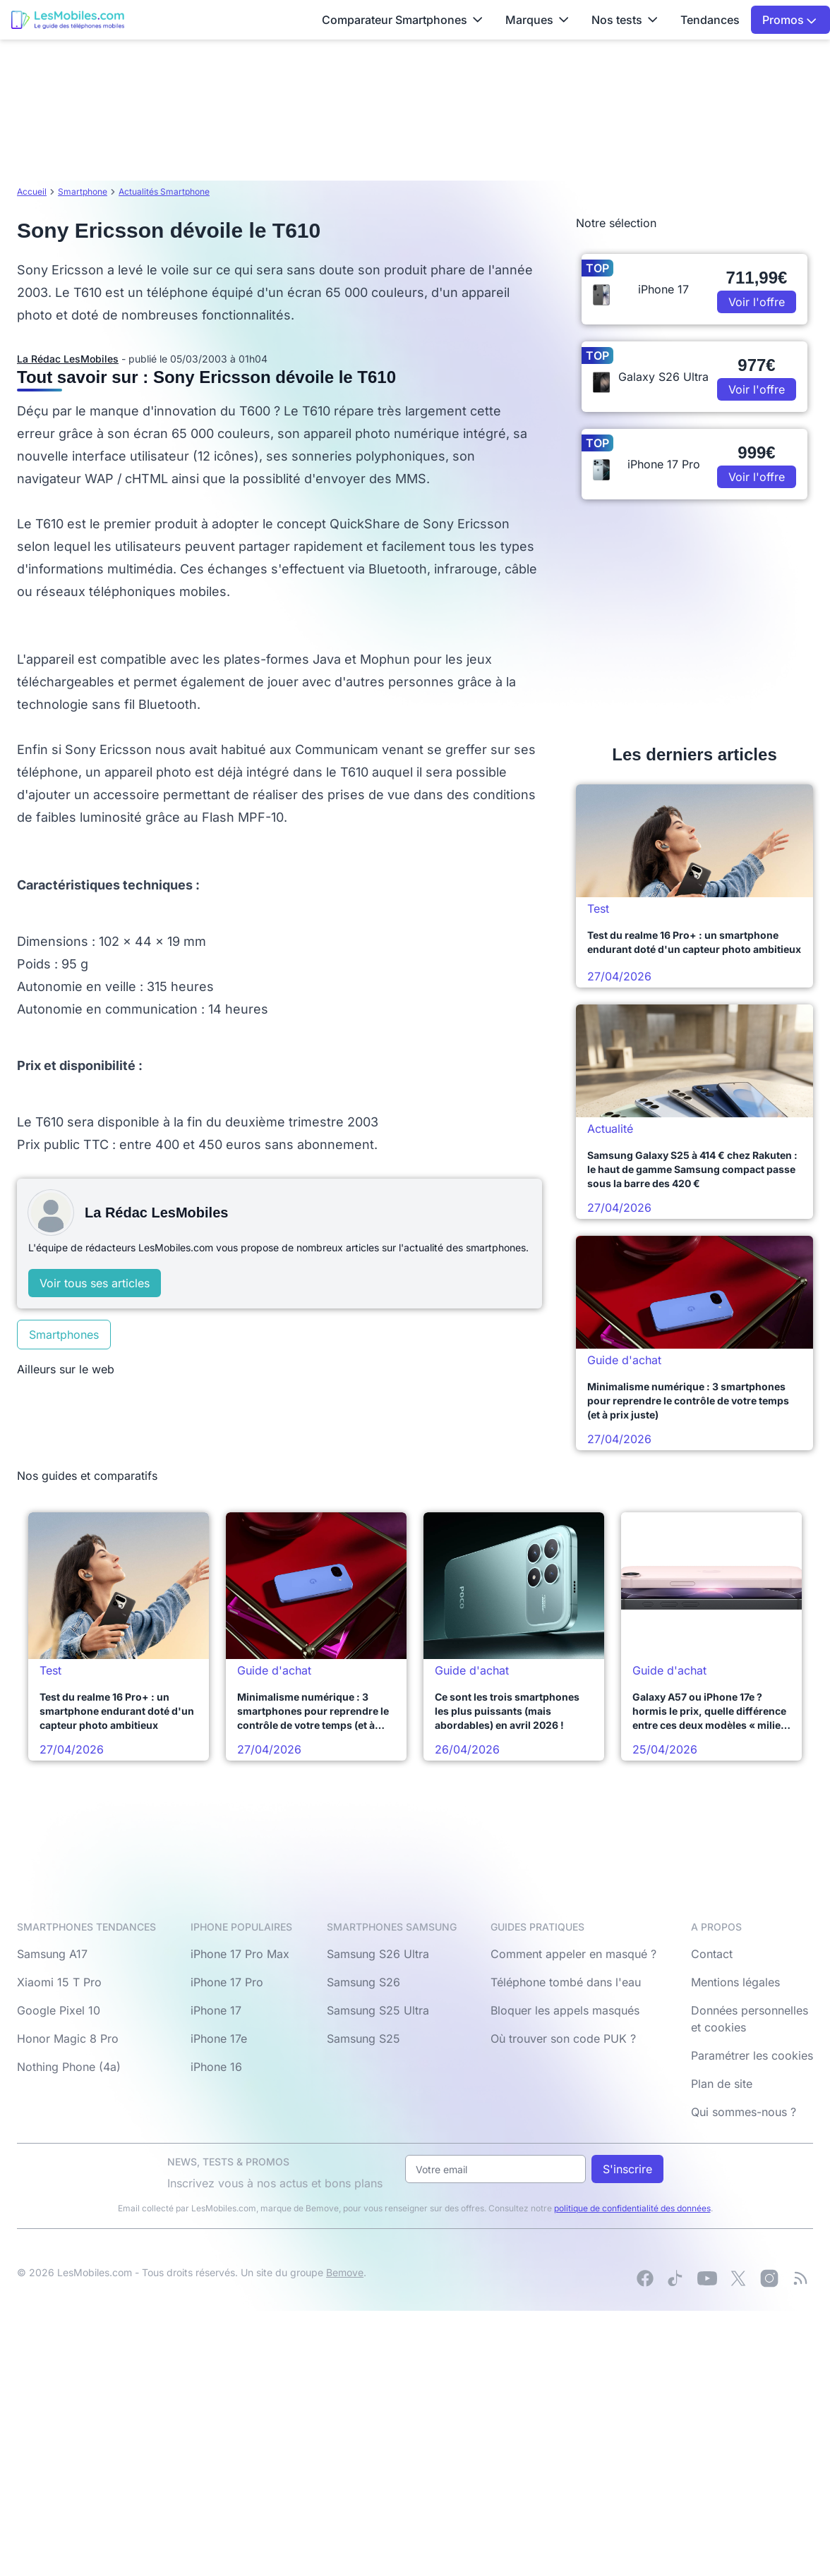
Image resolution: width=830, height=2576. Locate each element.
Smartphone (82, 191)
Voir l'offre (756, 302)
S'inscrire (627, 2169)
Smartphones (64, 1335)
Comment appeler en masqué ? (573, 1954)
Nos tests (624, 20)
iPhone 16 (216, 2067)
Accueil (32, 191)
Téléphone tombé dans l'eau (566, 1982)
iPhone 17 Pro (227, 1982)
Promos (789, 20)
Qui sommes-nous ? (743, 2112)
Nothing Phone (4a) (69, 2067)
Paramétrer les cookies (752, 2055)
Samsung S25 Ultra (378, 2010)
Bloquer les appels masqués (565, 2010)
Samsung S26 (363, 1982)
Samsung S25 (363, 2038)
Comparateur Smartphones (402, 20)
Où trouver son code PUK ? (563, 2038)
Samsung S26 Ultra (378, 1954)
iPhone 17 (216, 2010)
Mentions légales (735, 1982)
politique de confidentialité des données (632, 2208)
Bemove (344, 2272)
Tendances (710, 20)
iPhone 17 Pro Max (240, 1954)
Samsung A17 (52, 1954)
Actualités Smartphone (164, 191)
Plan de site (721, 2084)
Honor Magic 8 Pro (68, 2038)
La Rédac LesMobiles (68, 359)
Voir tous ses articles (95, 1283)
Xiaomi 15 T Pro (59, 1982)
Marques (537, 20)
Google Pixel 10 (58, 2010)
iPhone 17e (219, 2038)
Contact (712, 1954)
